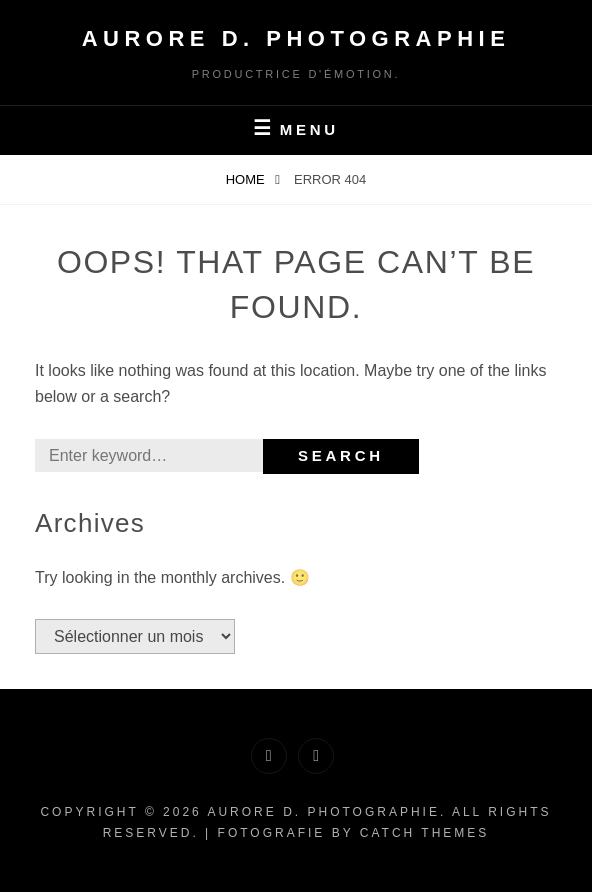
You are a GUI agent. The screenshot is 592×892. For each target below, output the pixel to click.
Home (247, 179)
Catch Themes (425, 833)
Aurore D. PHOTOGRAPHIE (296, 38)
